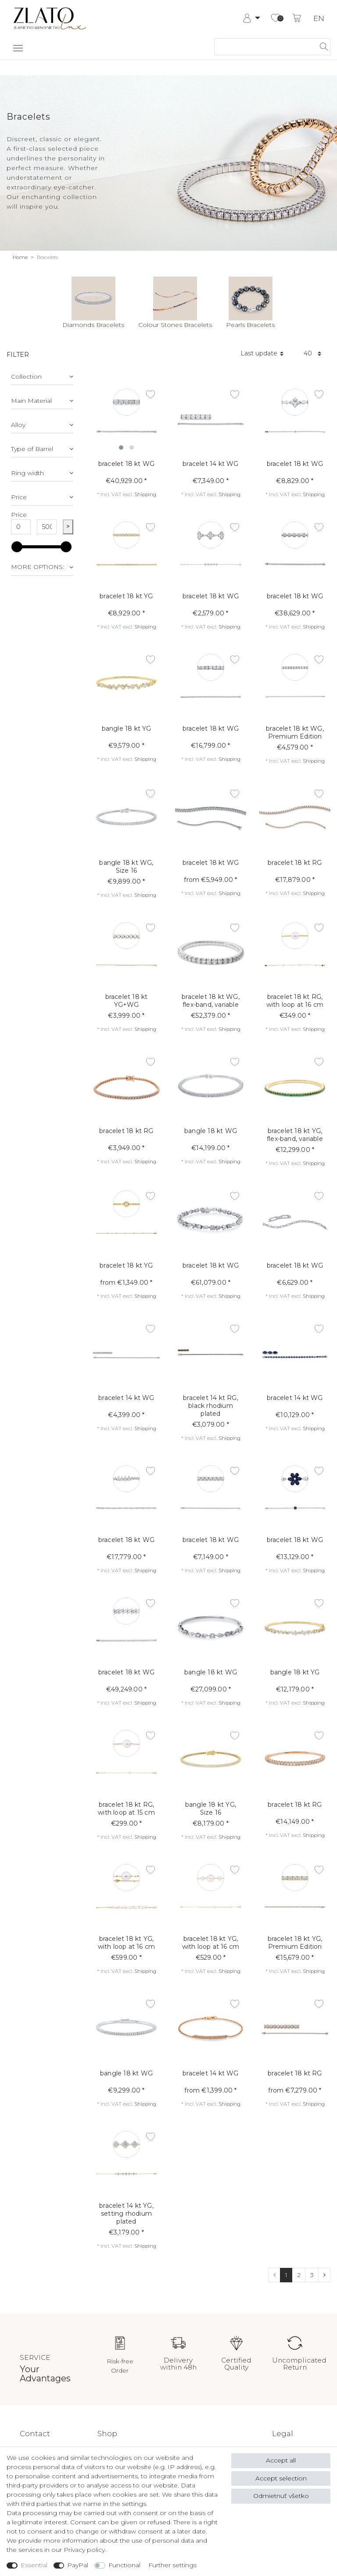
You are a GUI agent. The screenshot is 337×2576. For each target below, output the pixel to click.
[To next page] (324, 2275)
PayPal (77, 2565)
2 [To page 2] (299, 2275)
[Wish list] (275, 18)
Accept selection (281, 2478)
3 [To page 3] (312, 2275)
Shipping (145, 494)
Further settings (172, 2565)
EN (318, 18)
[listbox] (126, 419)
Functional (124, 2565)
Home (20, 257)
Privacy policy (84, 2550)
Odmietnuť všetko (281, 2496)
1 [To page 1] (286, 2275)
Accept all (281, 2460)
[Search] (321, 47)
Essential (34, 2565)
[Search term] (263, 47)
